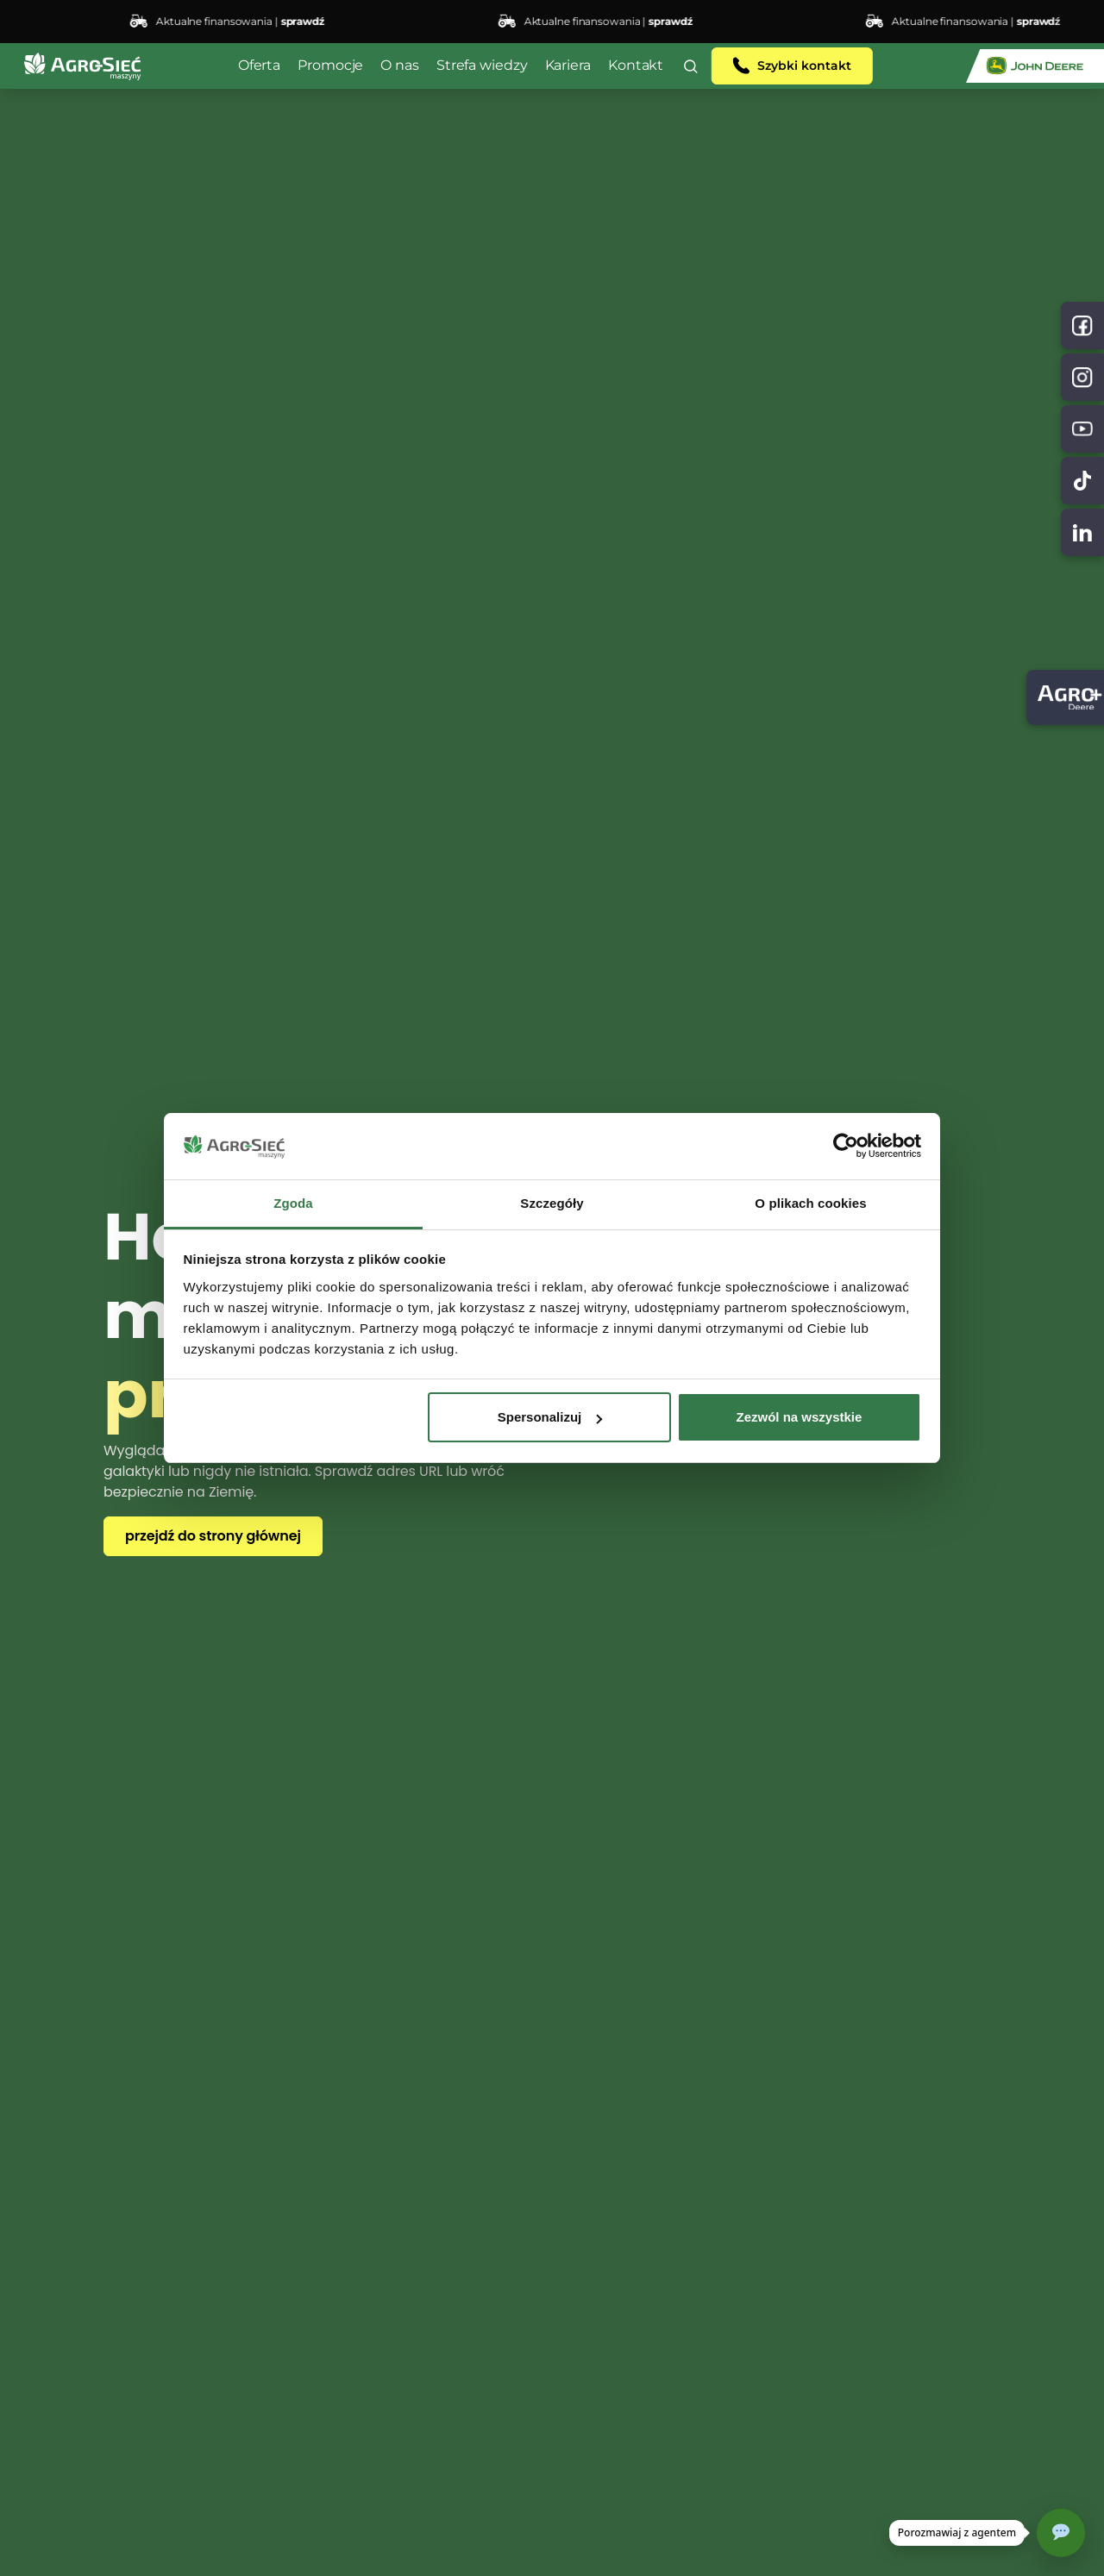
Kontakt (635, 65)
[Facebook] (1082, 325)
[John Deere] (1035, 66)
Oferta (259, 65)
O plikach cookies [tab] (810, 1203)
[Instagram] (1082, 377)
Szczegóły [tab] (551, 1203)
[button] (691, 66)
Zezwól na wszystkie (799, 1417)
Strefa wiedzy (482, 65)
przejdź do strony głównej (213, 1536)
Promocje (330, 65)
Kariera (568, 65)
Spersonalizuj (550, 1417)
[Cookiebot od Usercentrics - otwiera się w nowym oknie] (845, 1147)
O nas (399, 65)
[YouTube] (1082, 429)
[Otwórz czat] (1061, 2533)
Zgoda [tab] (293, 1203)
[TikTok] (1082, 480)
